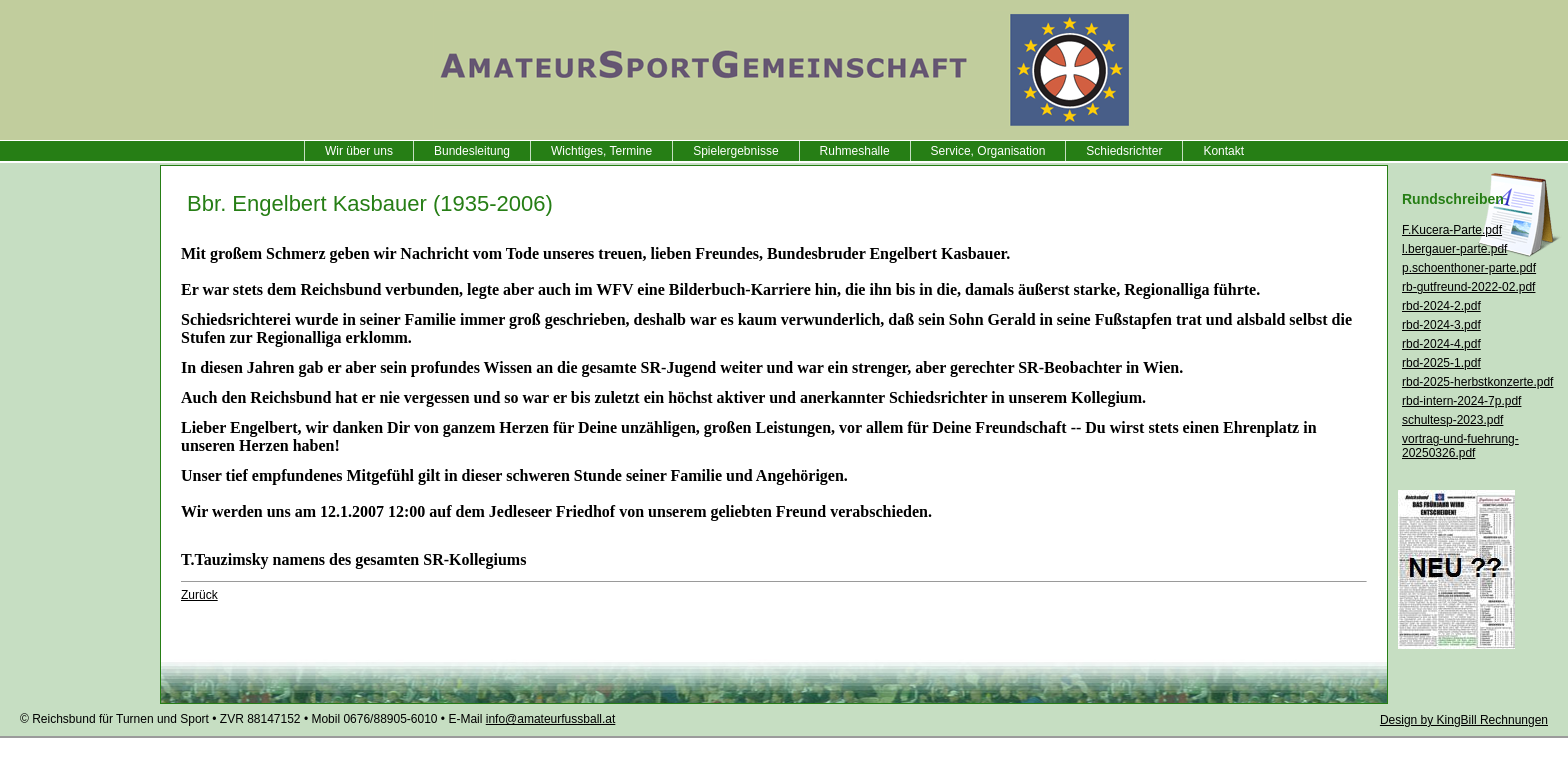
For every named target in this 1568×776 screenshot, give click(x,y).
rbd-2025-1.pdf (1441, 363)
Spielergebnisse (735, 151)
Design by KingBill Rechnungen (1464, 720)
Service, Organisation (988, 151)
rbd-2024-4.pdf (1441, 344)
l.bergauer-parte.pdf (1454, 249)
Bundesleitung (472, 151)
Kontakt (1223, 151)
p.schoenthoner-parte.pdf (1469, 268)
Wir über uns (359, 151)
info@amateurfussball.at (551, 719)
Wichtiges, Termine (601, 151)
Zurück (199, 595)
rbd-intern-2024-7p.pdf (1461, 401)
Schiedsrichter (1124, 151)
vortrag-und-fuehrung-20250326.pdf (1460, 446)
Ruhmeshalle (855, 151)
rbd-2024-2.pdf (1441, 306)
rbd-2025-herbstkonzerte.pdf (1477, 382)
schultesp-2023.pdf (1452, 420)
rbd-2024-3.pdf (1441, 325)
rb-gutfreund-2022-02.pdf (1468, 287)
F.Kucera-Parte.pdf (1452, 230)
